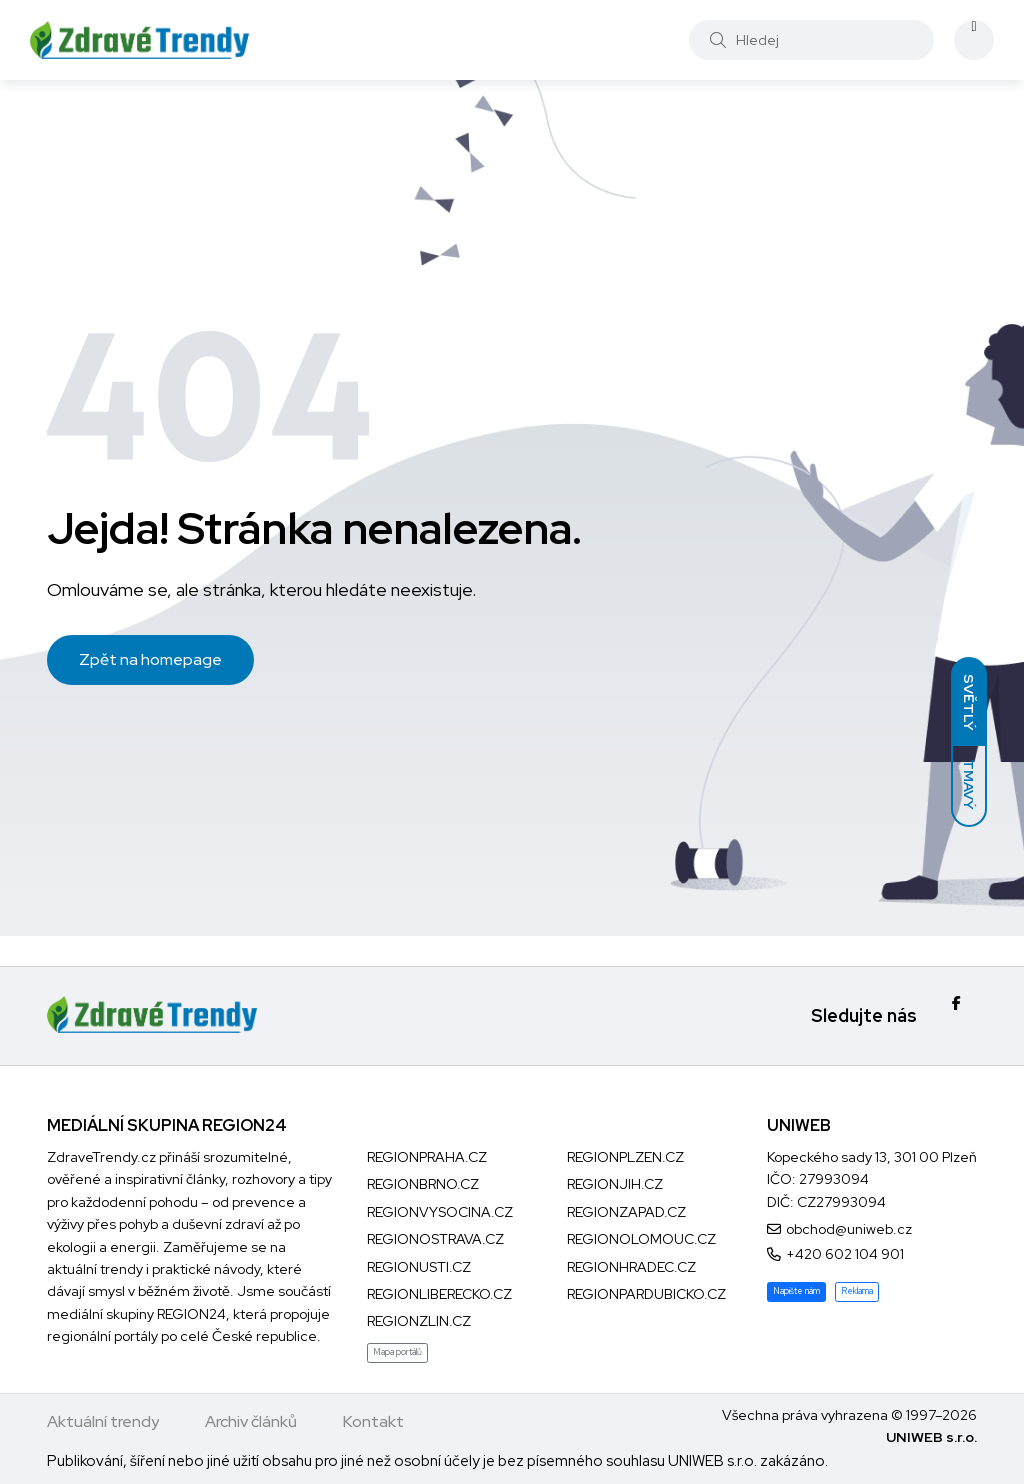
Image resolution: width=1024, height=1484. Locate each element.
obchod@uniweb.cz (849, 1229)
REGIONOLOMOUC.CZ (641, 1239)
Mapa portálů (397, 1352)
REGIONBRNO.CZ (423, 1184)
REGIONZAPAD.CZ (626, 1212)
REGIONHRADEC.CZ (631, 1267)
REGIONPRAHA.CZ (427, 1157)
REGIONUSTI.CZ (419, 1267)
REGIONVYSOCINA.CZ (440, 1212)
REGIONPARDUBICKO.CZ (646, 1294)
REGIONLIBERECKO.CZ (439, 1294)
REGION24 (191, 1314)
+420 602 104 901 (845, 1254)
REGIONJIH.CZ (615, 1184)
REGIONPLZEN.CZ (625, 1157)
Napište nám (796, 1291)
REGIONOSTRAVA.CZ (435, 1239)
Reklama (857, 1291)
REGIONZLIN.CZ (419, 1321)
